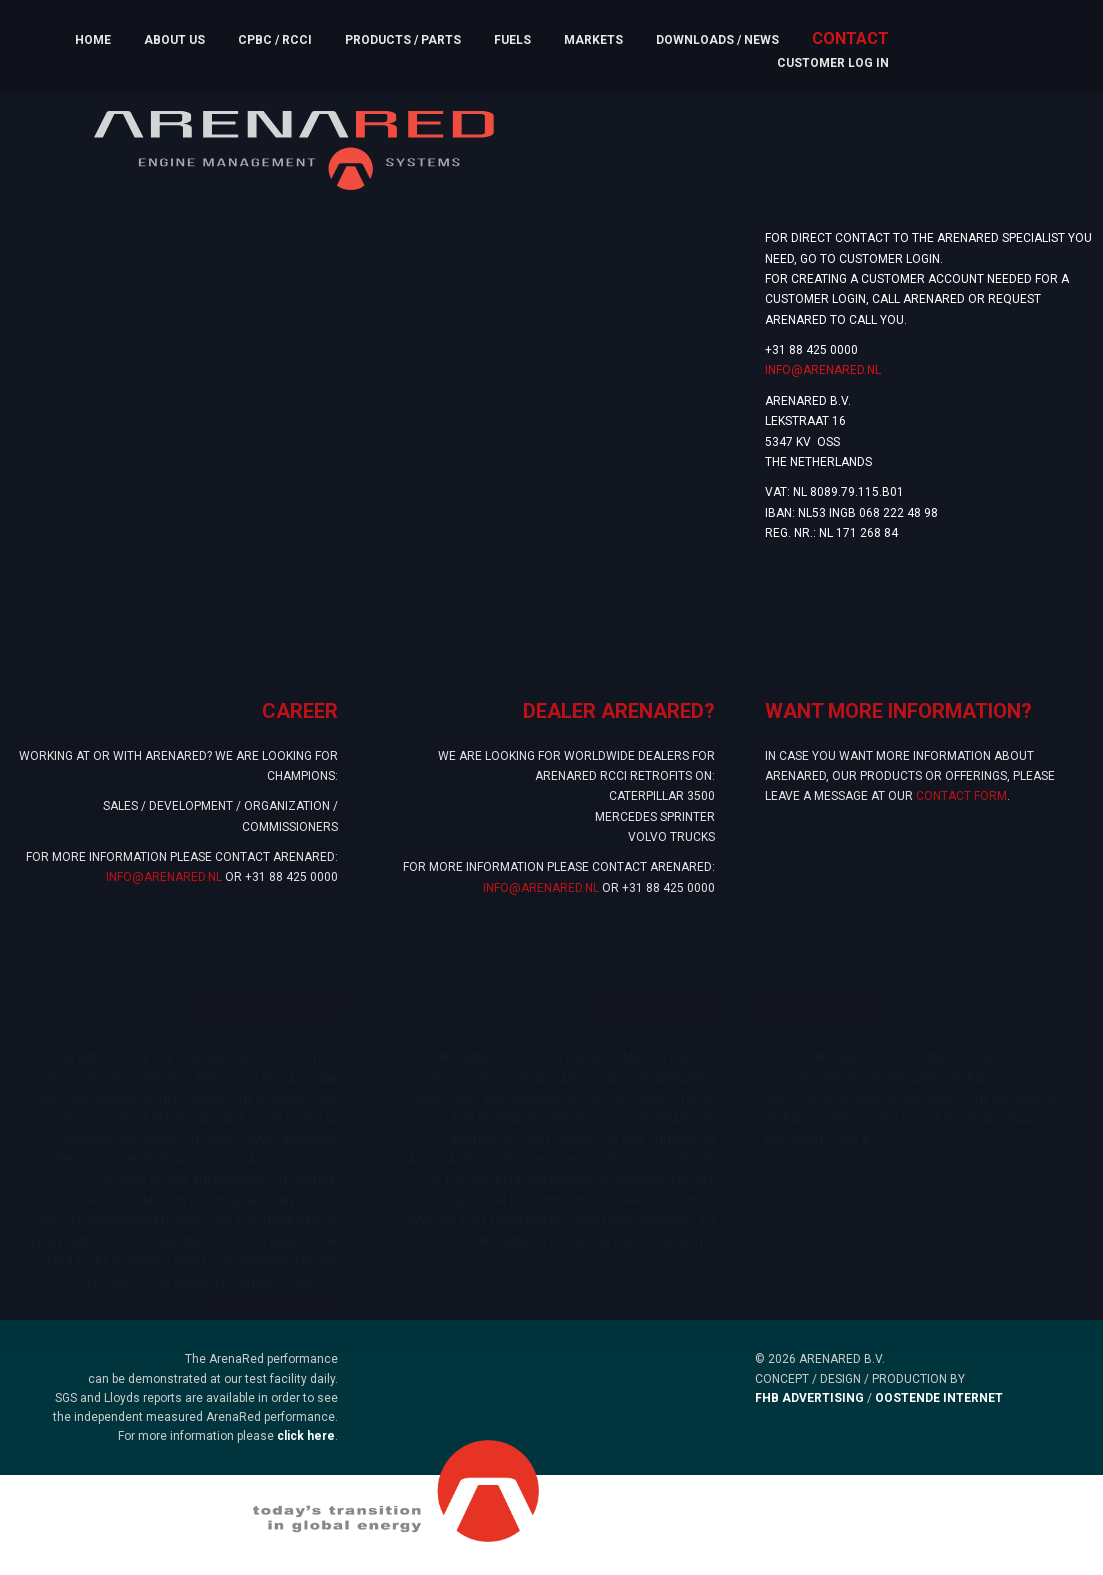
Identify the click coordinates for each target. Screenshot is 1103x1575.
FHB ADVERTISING (809, 1398)
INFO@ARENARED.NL (823, 370)
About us (174, 40)
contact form (961, 808)
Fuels (512, 40)
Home (93, 40)
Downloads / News (717, 40)
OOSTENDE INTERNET (939, 1398)
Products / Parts (403, 40)
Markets (593, 40)
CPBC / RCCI (275, 40)
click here (306, 1436)
